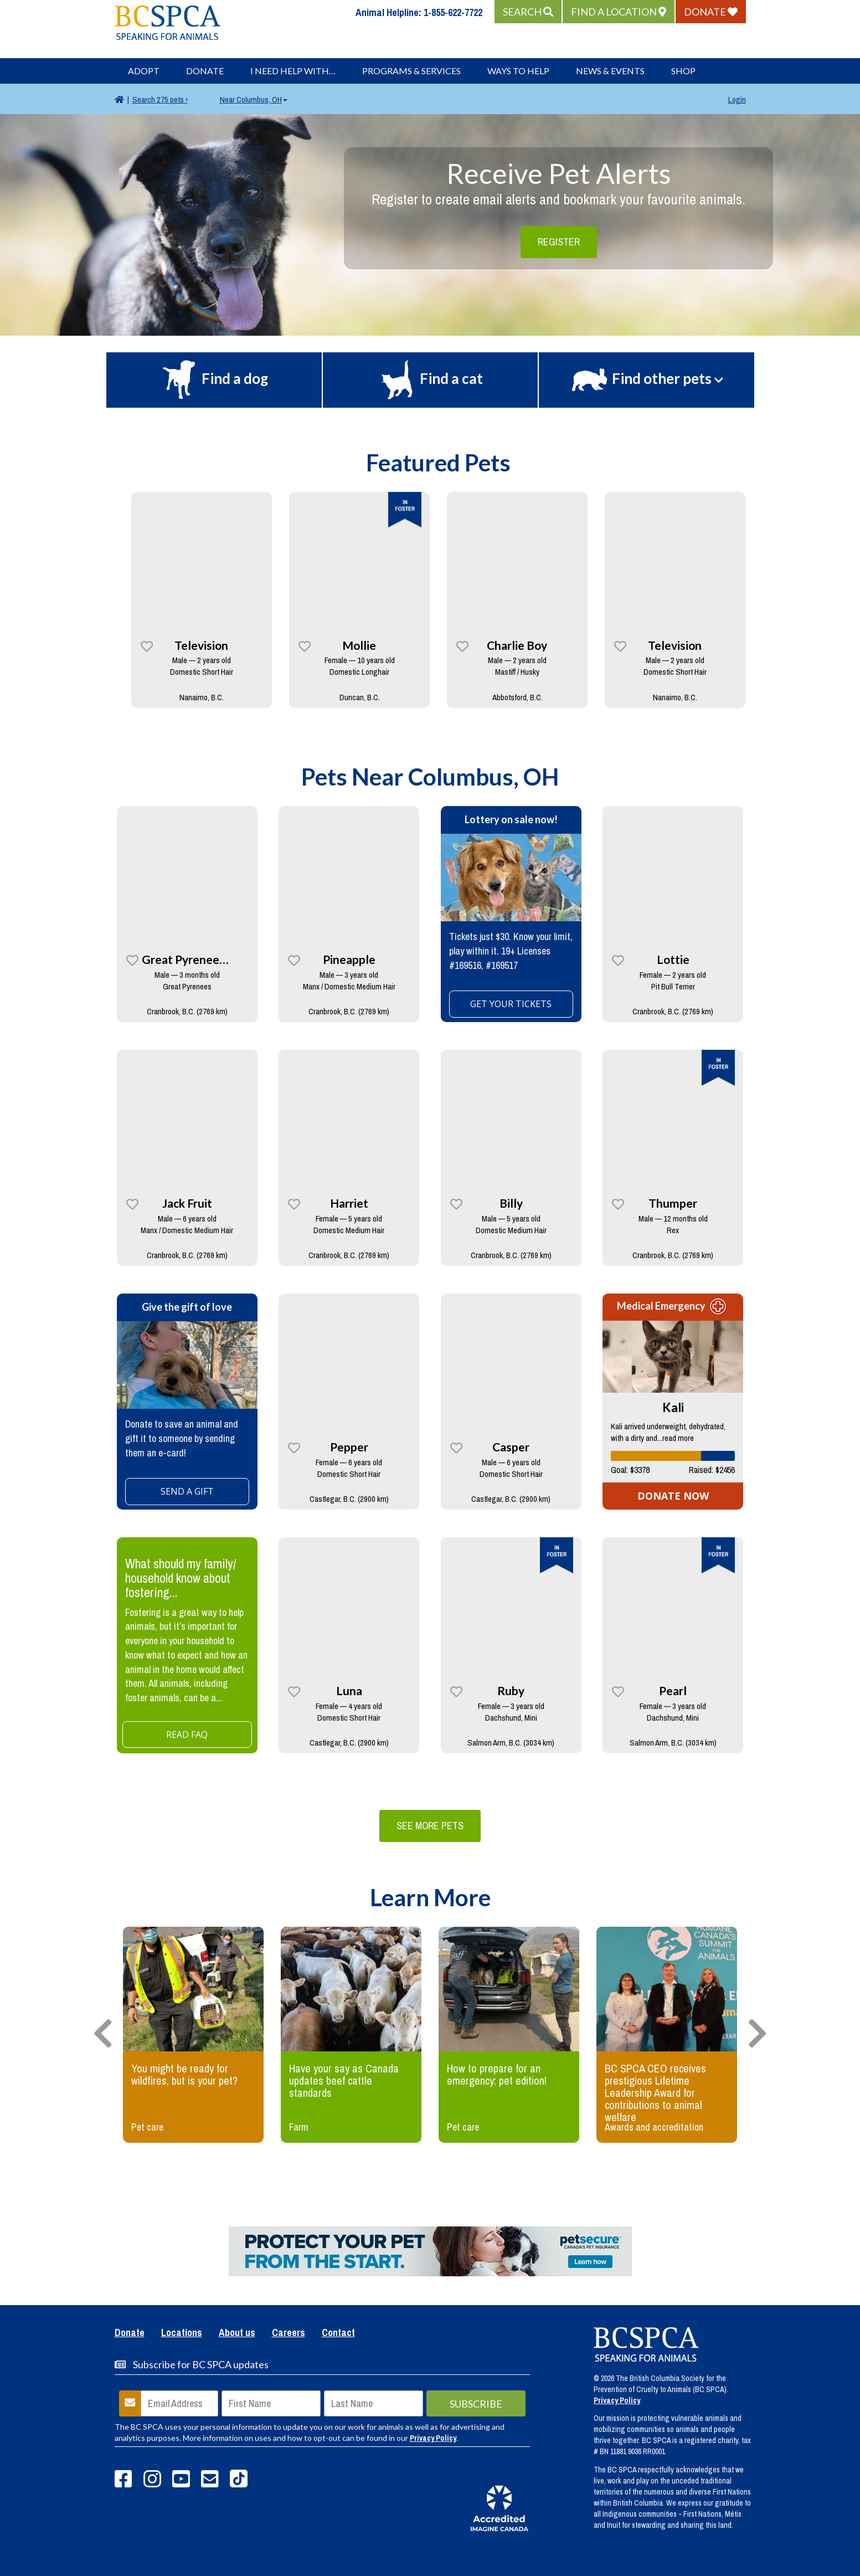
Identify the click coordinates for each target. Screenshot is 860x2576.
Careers (288, 2333)
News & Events (610, 70)
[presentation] (103, 2034)
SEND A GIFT (187, 1491)
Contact (338, 2333)
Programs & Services (411, 70)
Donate (205, 70)
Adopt (143, 70)
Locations (181, 2333)
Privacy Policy (433, 2438)
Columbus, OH (253, 99)
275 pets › (160, 99)
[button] (528, 11)
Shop (683, 70)
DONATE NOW (673, 1495)
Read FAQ (187, 1734)
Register (559, 242)
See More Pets (430, 1826)
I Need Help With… (293, 70)
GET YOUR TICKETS (511, 1004)
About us (237, 2333)
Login (737, 99)
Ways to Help (518, 70)
